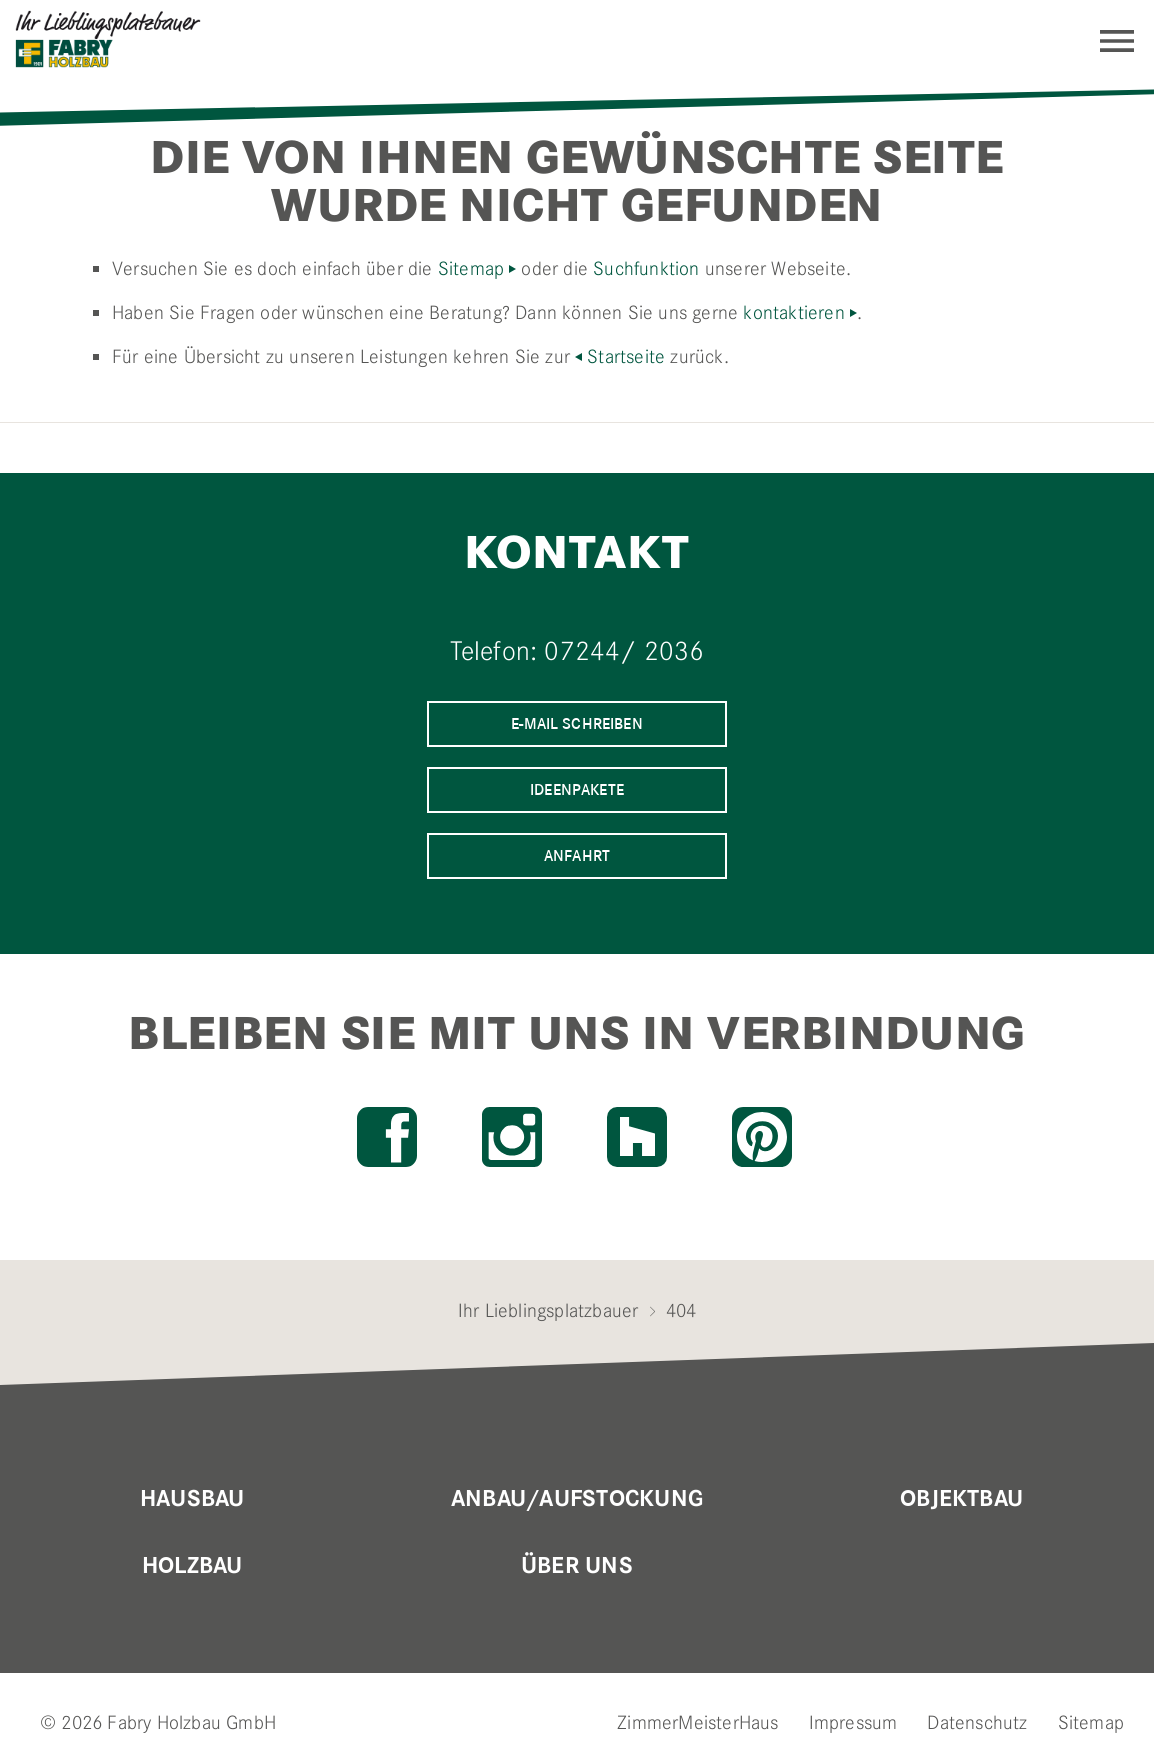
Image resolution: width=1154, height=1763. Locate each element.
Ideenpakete (577, 789)
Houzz (637, 1137)
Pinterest (762, 1137)
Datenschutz (977, 1722)
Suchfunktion (646, 268)
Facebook (387, 1137)
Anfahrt (577, 855)
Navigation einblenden (1117, 41)
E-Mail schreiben (577, 723)
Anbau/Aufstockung (577, 1499)
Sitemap (471, 268)
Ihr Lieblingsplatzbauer (548, 1310)
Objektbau (961, 1499)
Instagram (512, 1137)
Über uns (577, 1566)
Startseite (626, 356)
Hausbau (192, 1499)
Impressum (853, 1722)
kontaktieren (793, 312)
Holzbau (192, 1566)
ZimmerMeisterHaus (697, 1722)
